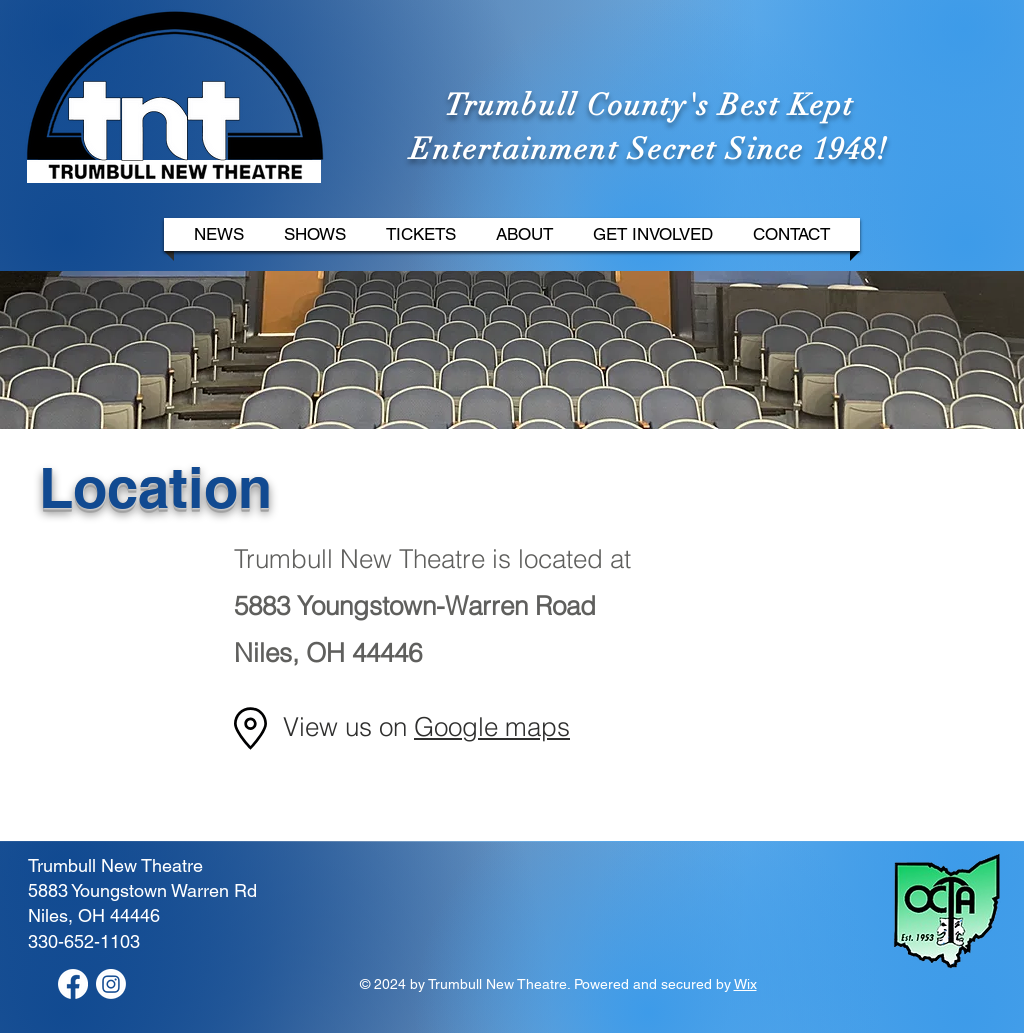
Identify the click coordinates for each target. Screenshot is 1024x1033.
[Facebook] (73, 984)
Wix (745, 984)
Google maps (492, 727)
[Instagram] (111, 984)
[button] (315, 234)
